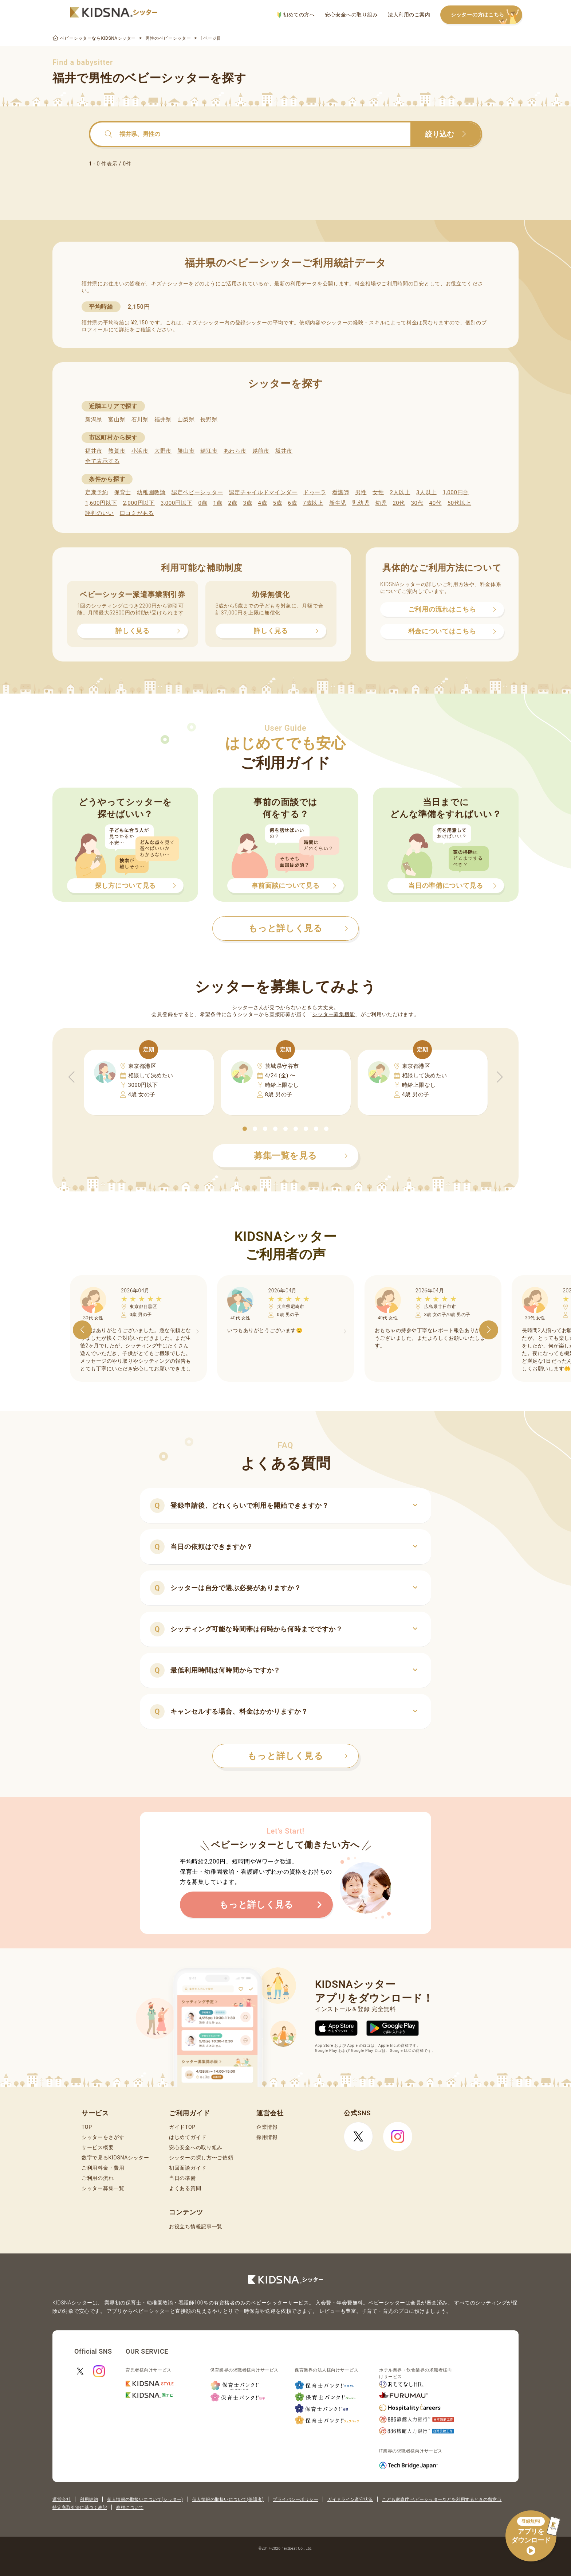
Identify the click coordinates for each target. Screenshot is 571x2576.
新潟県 (93, 419)
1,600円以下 (101, 503)
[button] (245, 1129)
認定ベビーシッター (197, 492)
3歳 (247, 503)
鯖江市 (208, 451)
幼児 (381, 503)
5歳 (277, 503)
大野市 (163, 451)
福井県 (163, 419)
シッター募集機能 (333, 1014)
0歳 (202, 503)
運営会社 (61, 2499)
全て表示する (102, 461)
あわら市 (235, 451)
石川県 (140, 419)
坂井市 (283, 451)
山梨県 (185, 419)
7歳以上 (313, 503)
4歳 (262, 503)
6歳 (292, 503)
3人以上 (426, 492)
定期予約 (96, 492)
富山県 (116, 419)
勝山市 (185, 451)
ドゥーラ (314, 492)
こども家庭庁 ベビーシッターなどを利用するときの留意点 (441, 2499)
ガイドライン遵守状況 (350, 2499)
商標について (129, 2507)
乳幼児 (360, 503)
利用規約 (89, 2499)
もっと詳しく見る (298, 1756)
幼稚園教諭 (151, 492)
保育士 (122, 492)
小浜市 (140, 451)
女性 (378, 492)
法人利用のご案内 (409, 14)
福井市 (93, 451)
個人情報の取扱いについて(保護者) (228, 2499)
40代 (435, 503)
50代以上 (459, 503)
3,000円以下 (176, 503)
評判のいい (99, 513)
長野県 (208, 419)
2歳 (232, 503)
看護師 (340, 492)
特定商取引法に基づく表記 (79, 2507)
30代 (417, 503)
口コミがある (137, 513)
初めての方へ (296, 15)
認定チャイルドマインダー (263, 492)
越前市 (260, 451)
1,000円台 (455, 492)
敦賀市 (116, 451)
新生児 (337, 503)
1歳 (217, 503)
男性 (360, 492)
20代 (399, 503)
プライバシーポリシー (295, 2499)
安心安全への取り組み (351, 14)
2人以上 (400, 492)
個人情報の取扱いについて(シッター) (145, 2499)
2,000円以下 (138, 503)
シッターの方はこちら (486, 15)
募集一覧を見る (301, 1156)
